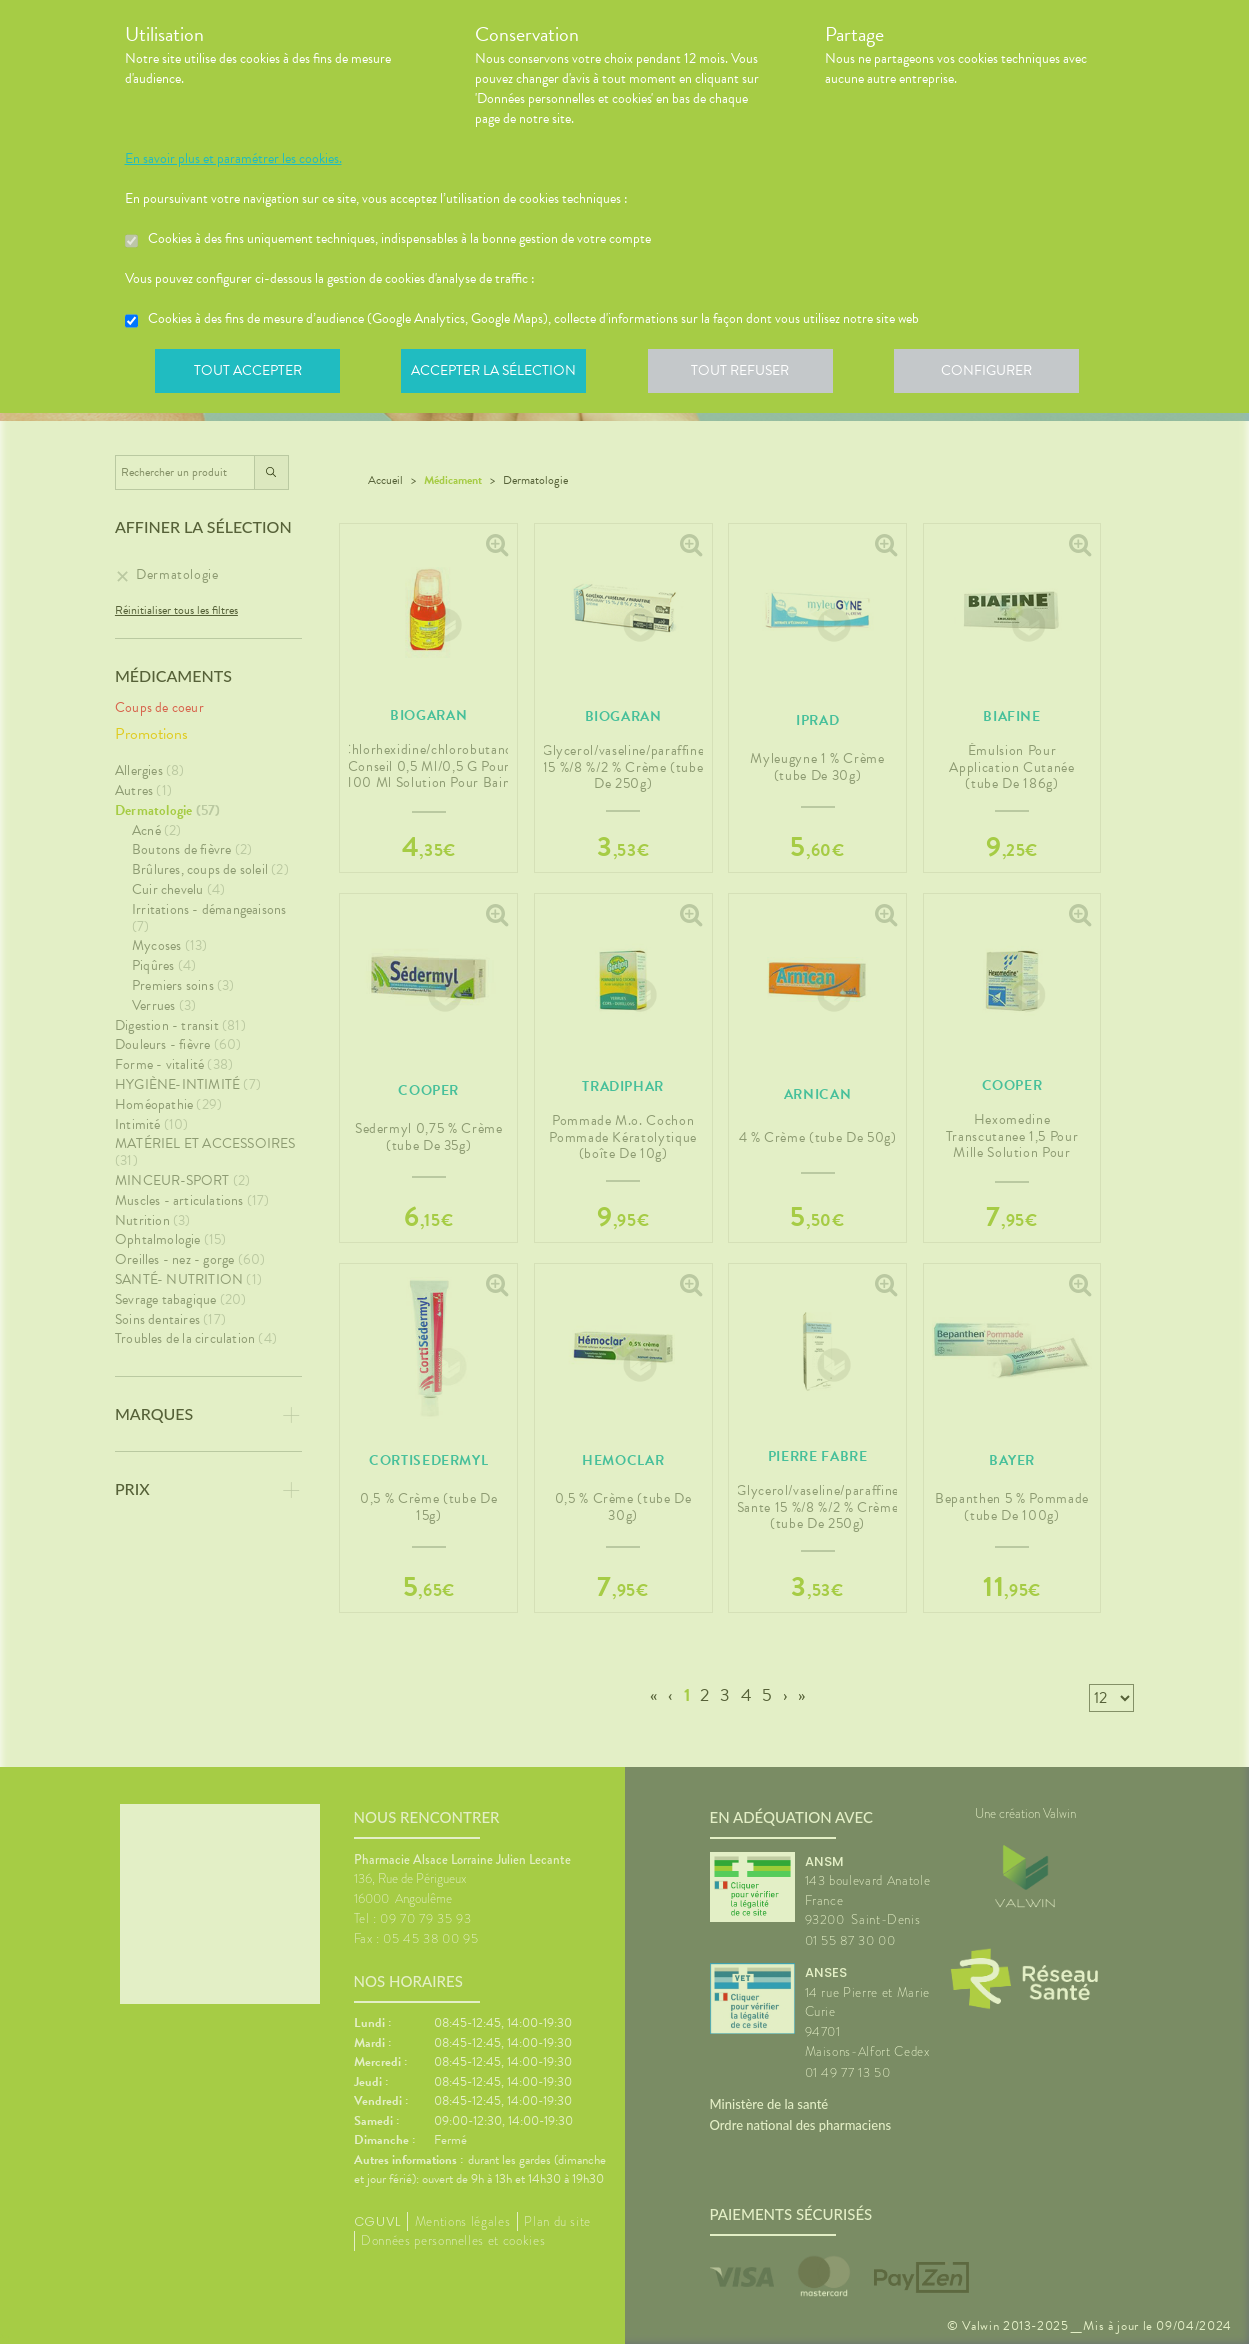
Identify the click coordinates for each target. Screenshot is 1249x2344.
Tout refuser (749, 374)
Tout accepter (250, 374)
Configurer (1000, 374)
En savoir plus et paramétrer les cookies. (233, 159)
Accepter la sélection (499, 374)
